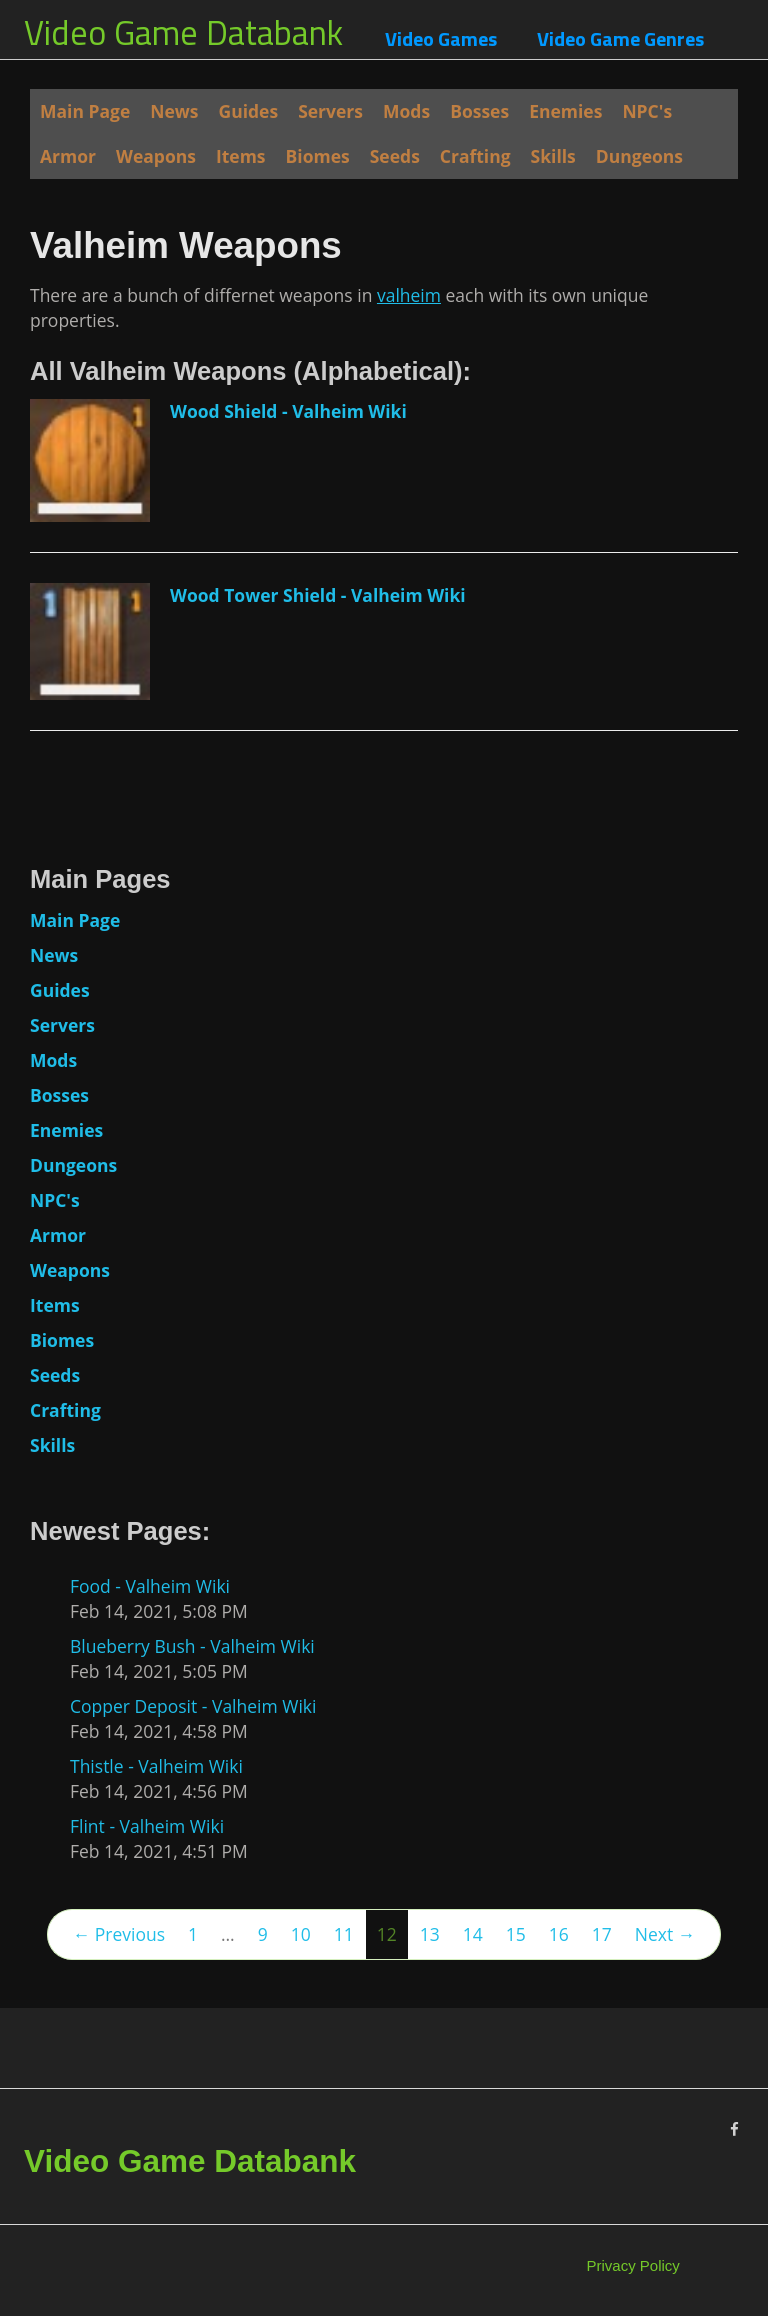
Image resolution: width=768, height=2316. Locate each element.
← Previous (119, 1934)
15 (516, 1934)
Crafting (475, 156)
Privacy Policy (633, 2265)
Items (241, 156)
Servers (330, 111)
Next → (665, 1934)
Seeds (395, 156)
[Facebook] (734, 2129)
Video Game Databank (183, 32)
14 (473, 1934)
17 (602, 1934)
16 (559, 1934)
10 (301, 1934)
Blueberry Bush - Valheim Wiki (192, 1646)
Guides (249, 111)
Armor (68, 156)
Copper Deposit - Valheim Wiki (193, 1706)
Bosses (479, 111)
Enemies (565, 111)
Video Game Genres (620, 38)
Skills (553, 156)
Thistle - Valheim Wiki (156, 1766)
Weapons (156, 156)
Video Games (441, 38)
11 (344, 1934)
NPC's (647, 111)
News (174, 111)
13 (430, 1934)
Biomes (318, 156)
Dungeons (639, 156)
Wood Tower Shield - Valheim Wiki (318, 595)
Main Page (85, 111)
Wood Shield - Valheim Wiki (288, 411)
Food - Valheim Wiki (150, 1586)
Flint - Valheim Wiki (147, 1826)
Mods (406, 111)
